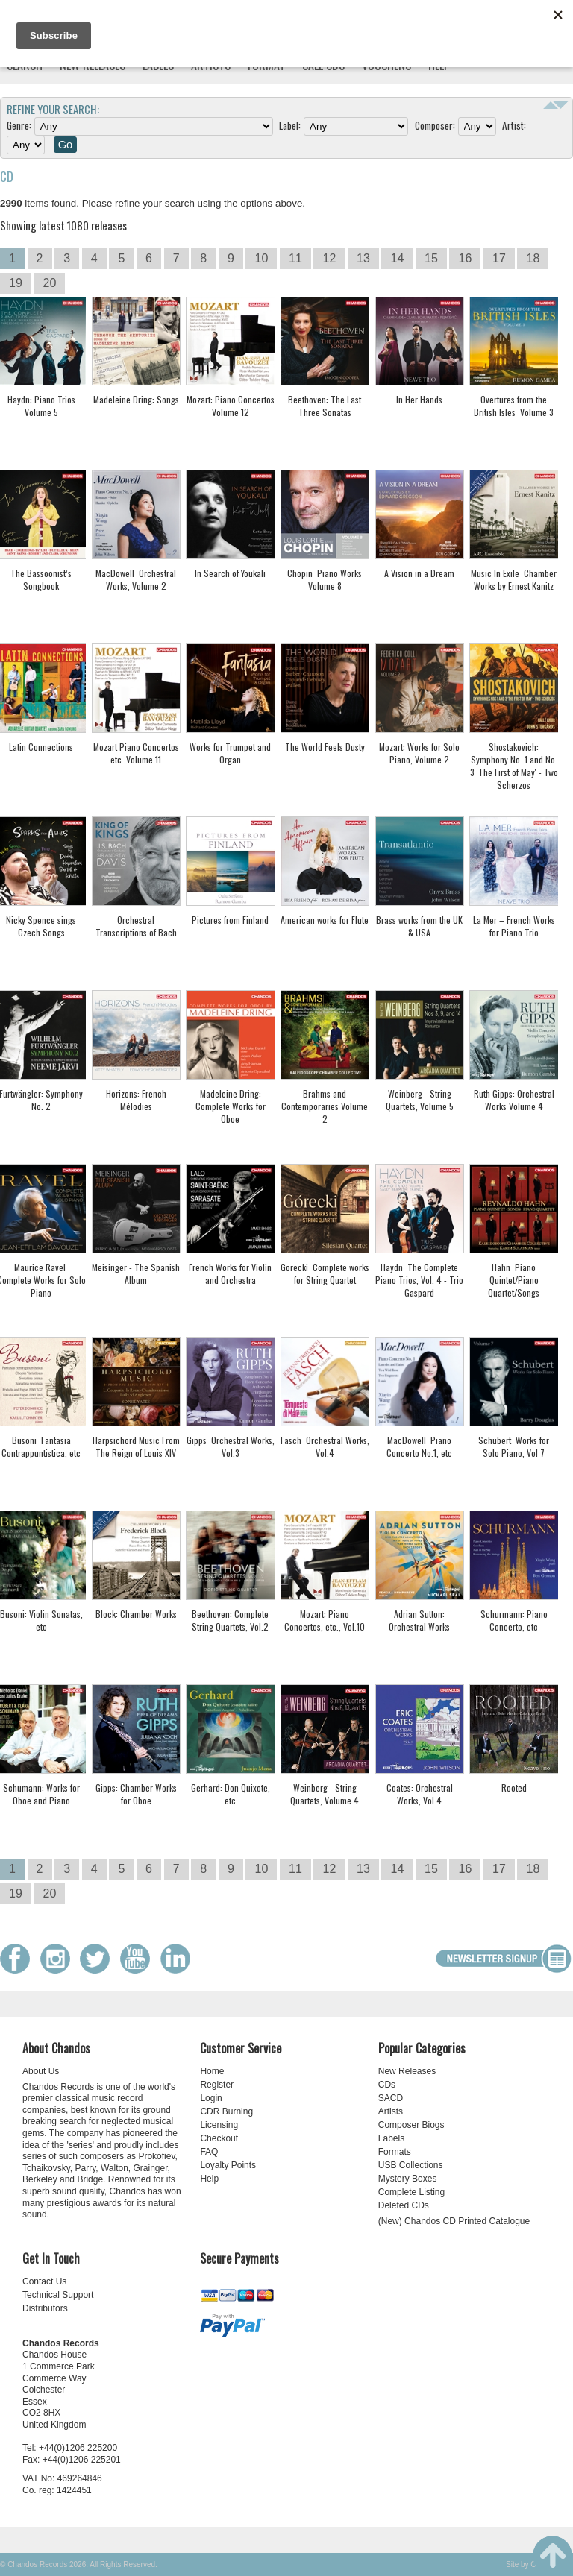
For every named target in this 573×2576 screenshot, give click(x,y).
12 (329, 258)
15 (431, 258)
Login (211, 2098)
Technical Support (57, 2295)
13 (363, 258)
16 (465, 258)
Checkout (219, 2138)
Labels (391, 2138)
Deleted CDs (403, 2205)
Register (217, 2084)
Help (209, 2178)
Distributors (45, 2308)
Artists (390, 2111)
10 (261, 258)
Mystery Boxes (407, 2178)
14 (397, 258)
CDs (386, 2084)
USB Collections (410, 2165)
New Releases (407, 2071)
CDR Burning (226, 2111)
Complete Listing (411, 2192)
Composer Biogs (411, 2125)
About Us (40, 2071)
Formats (394, 2152)
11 (295, 258)
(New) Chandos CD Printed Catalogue (454, 2221)
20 (50, 283)
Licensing (219, 2125)
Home (212, 2071)
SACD (390, 2098)
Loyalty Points (228, 2165)
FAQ (209, 2152)
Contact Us (44, 2281)
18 (532, 258)
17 (499, 258)
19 (15, 283)
